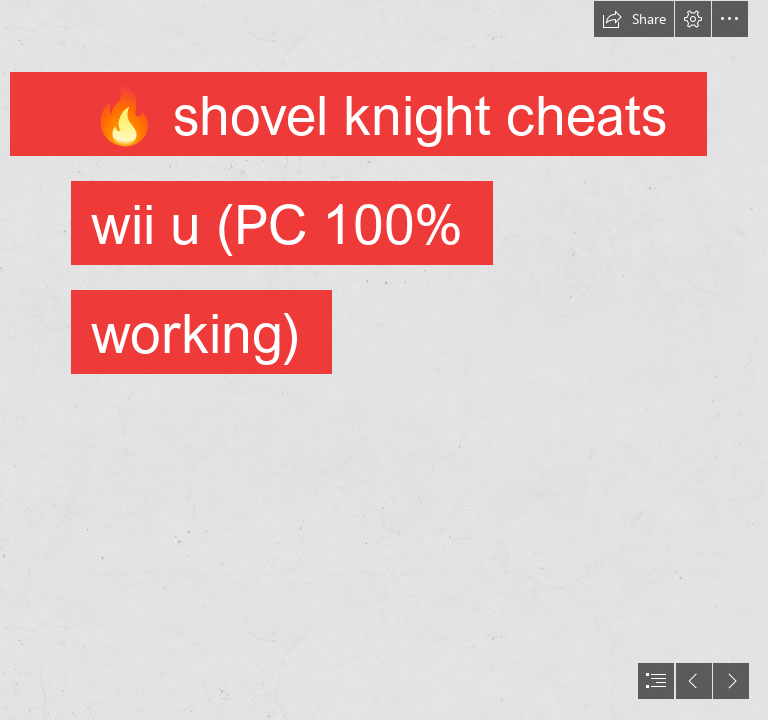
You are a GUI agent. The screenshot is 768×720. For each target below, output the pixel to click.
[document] (384, 360)
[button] (634, 19)
